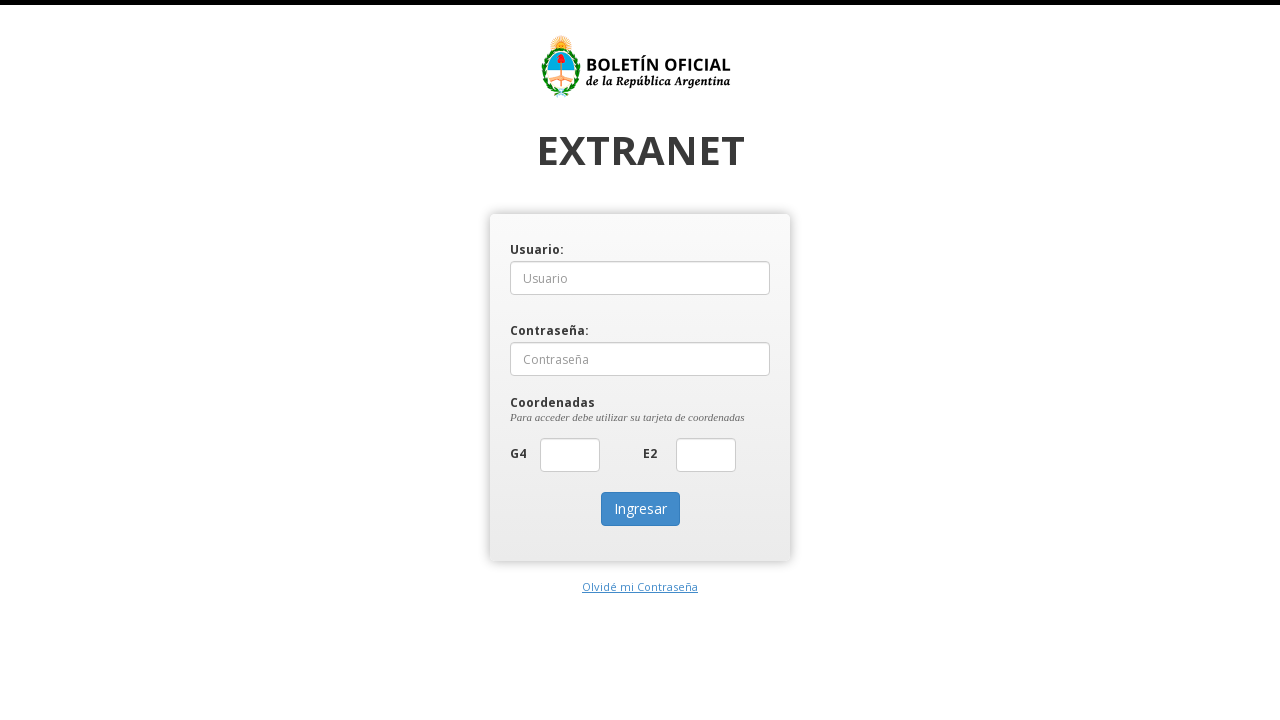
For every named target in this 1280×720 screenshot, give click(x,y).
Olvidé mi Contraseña (640, 586)
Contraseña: (525, 329)
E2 (650, 452)
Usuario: (525, 248)
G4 (518, 452)
